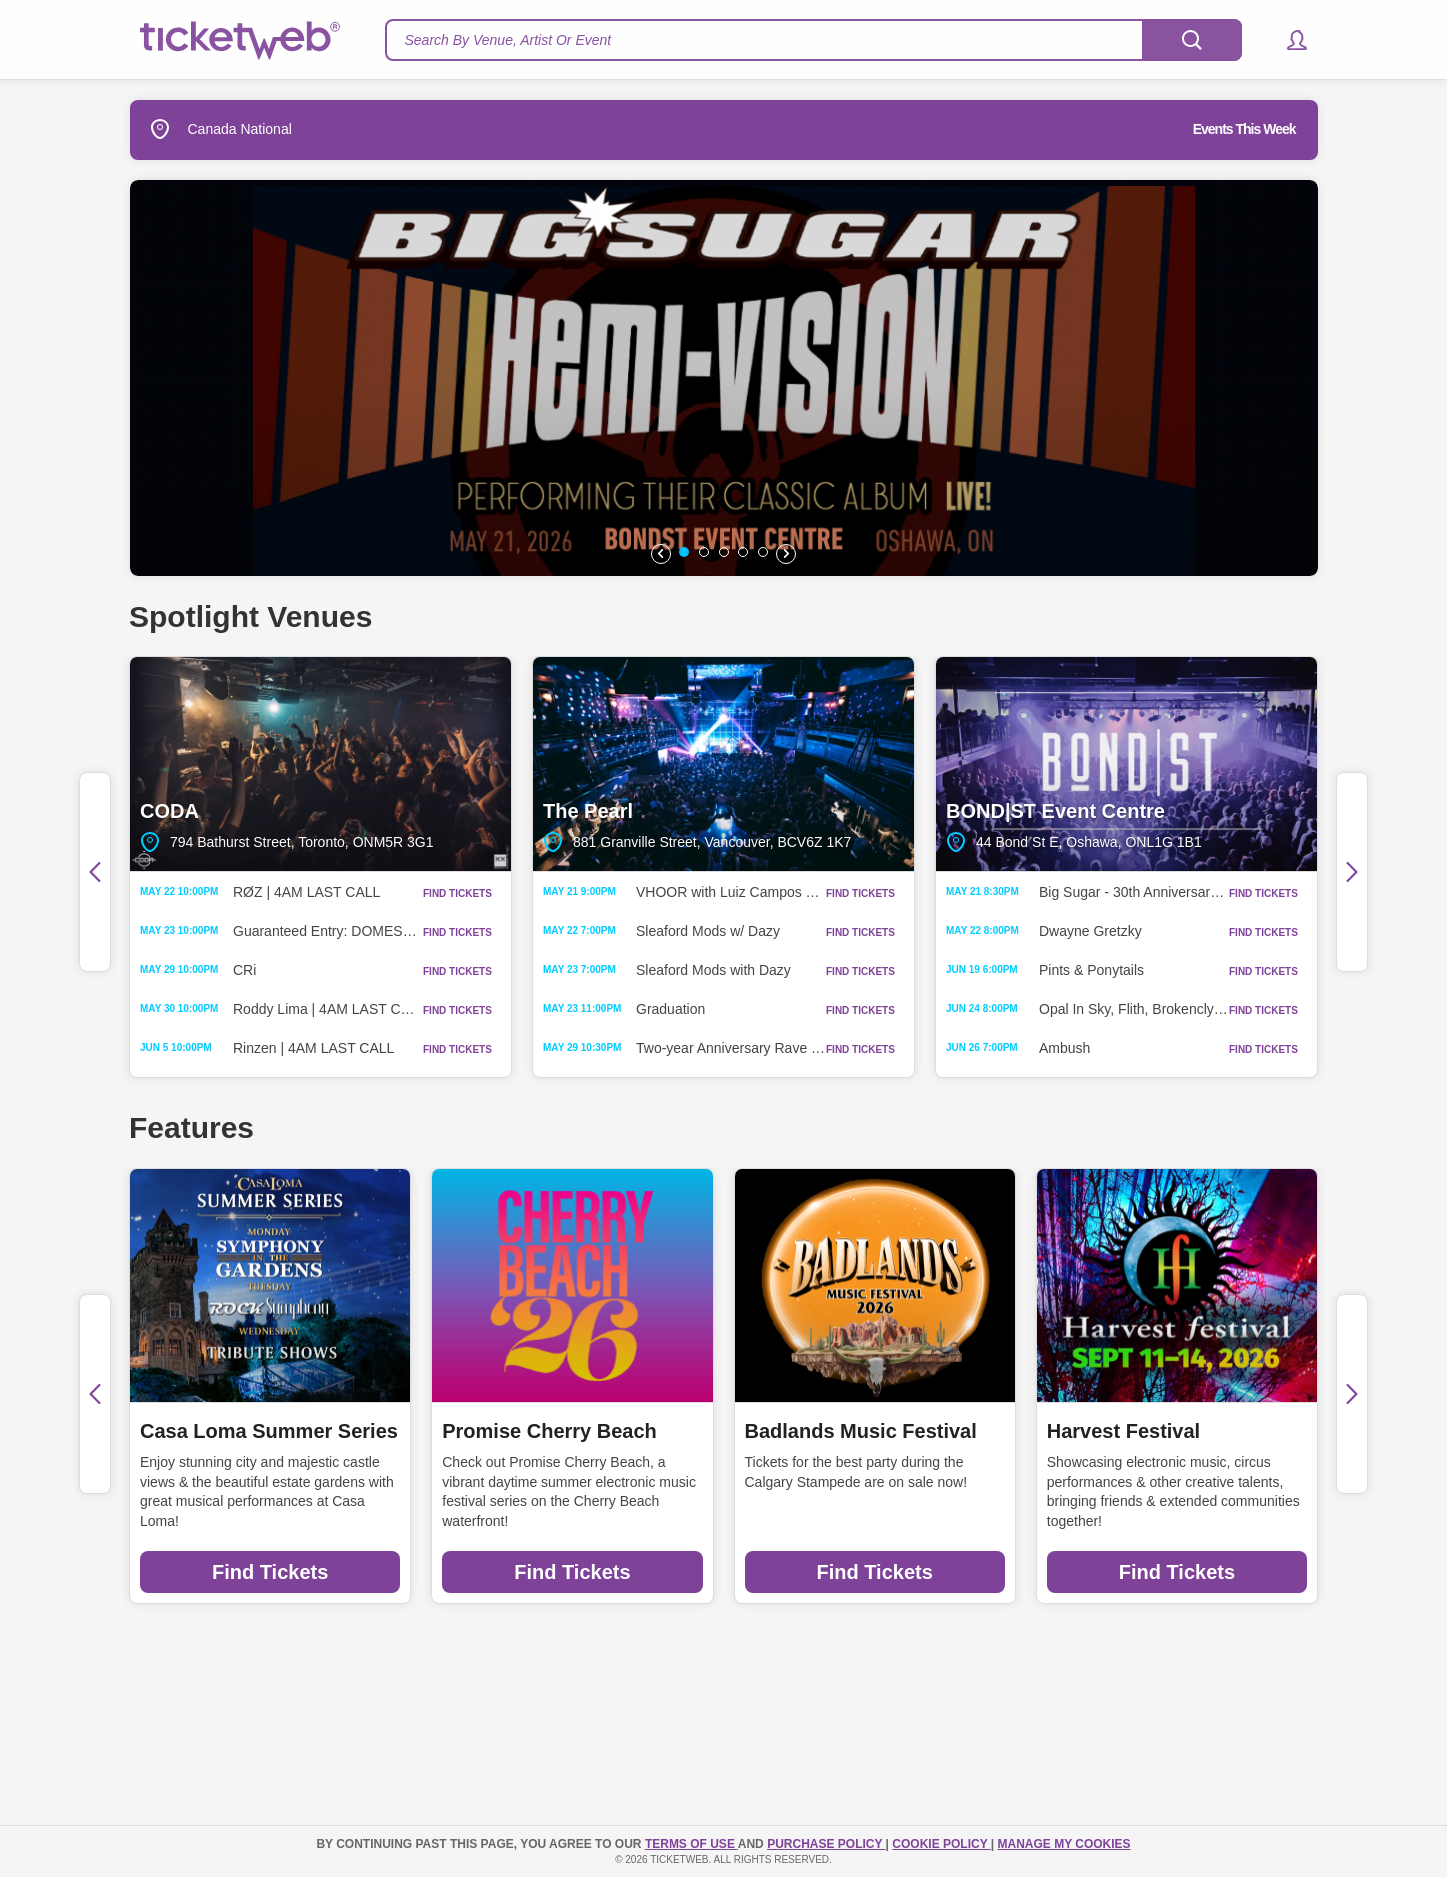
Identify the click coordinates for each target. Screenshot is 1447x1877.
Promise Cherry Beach (549, 1431)
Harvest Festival (1123, 1431)
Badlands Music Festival (861, 1431)
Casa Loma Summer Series (269, 1431)
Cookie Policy (941, 1844)
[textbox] (813, 40)
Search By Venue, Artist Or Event (508, 40)
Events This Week (1244, 129)
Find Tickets (270, 1572)
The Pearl (723, 764)
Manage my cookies (1063, 1844)
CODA (320, 764)
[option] (724, 378)
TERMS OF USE (691, 1844)
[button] (1287, 40)
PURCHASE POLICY (826, 1844)
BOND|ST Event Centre (1126, 764)
